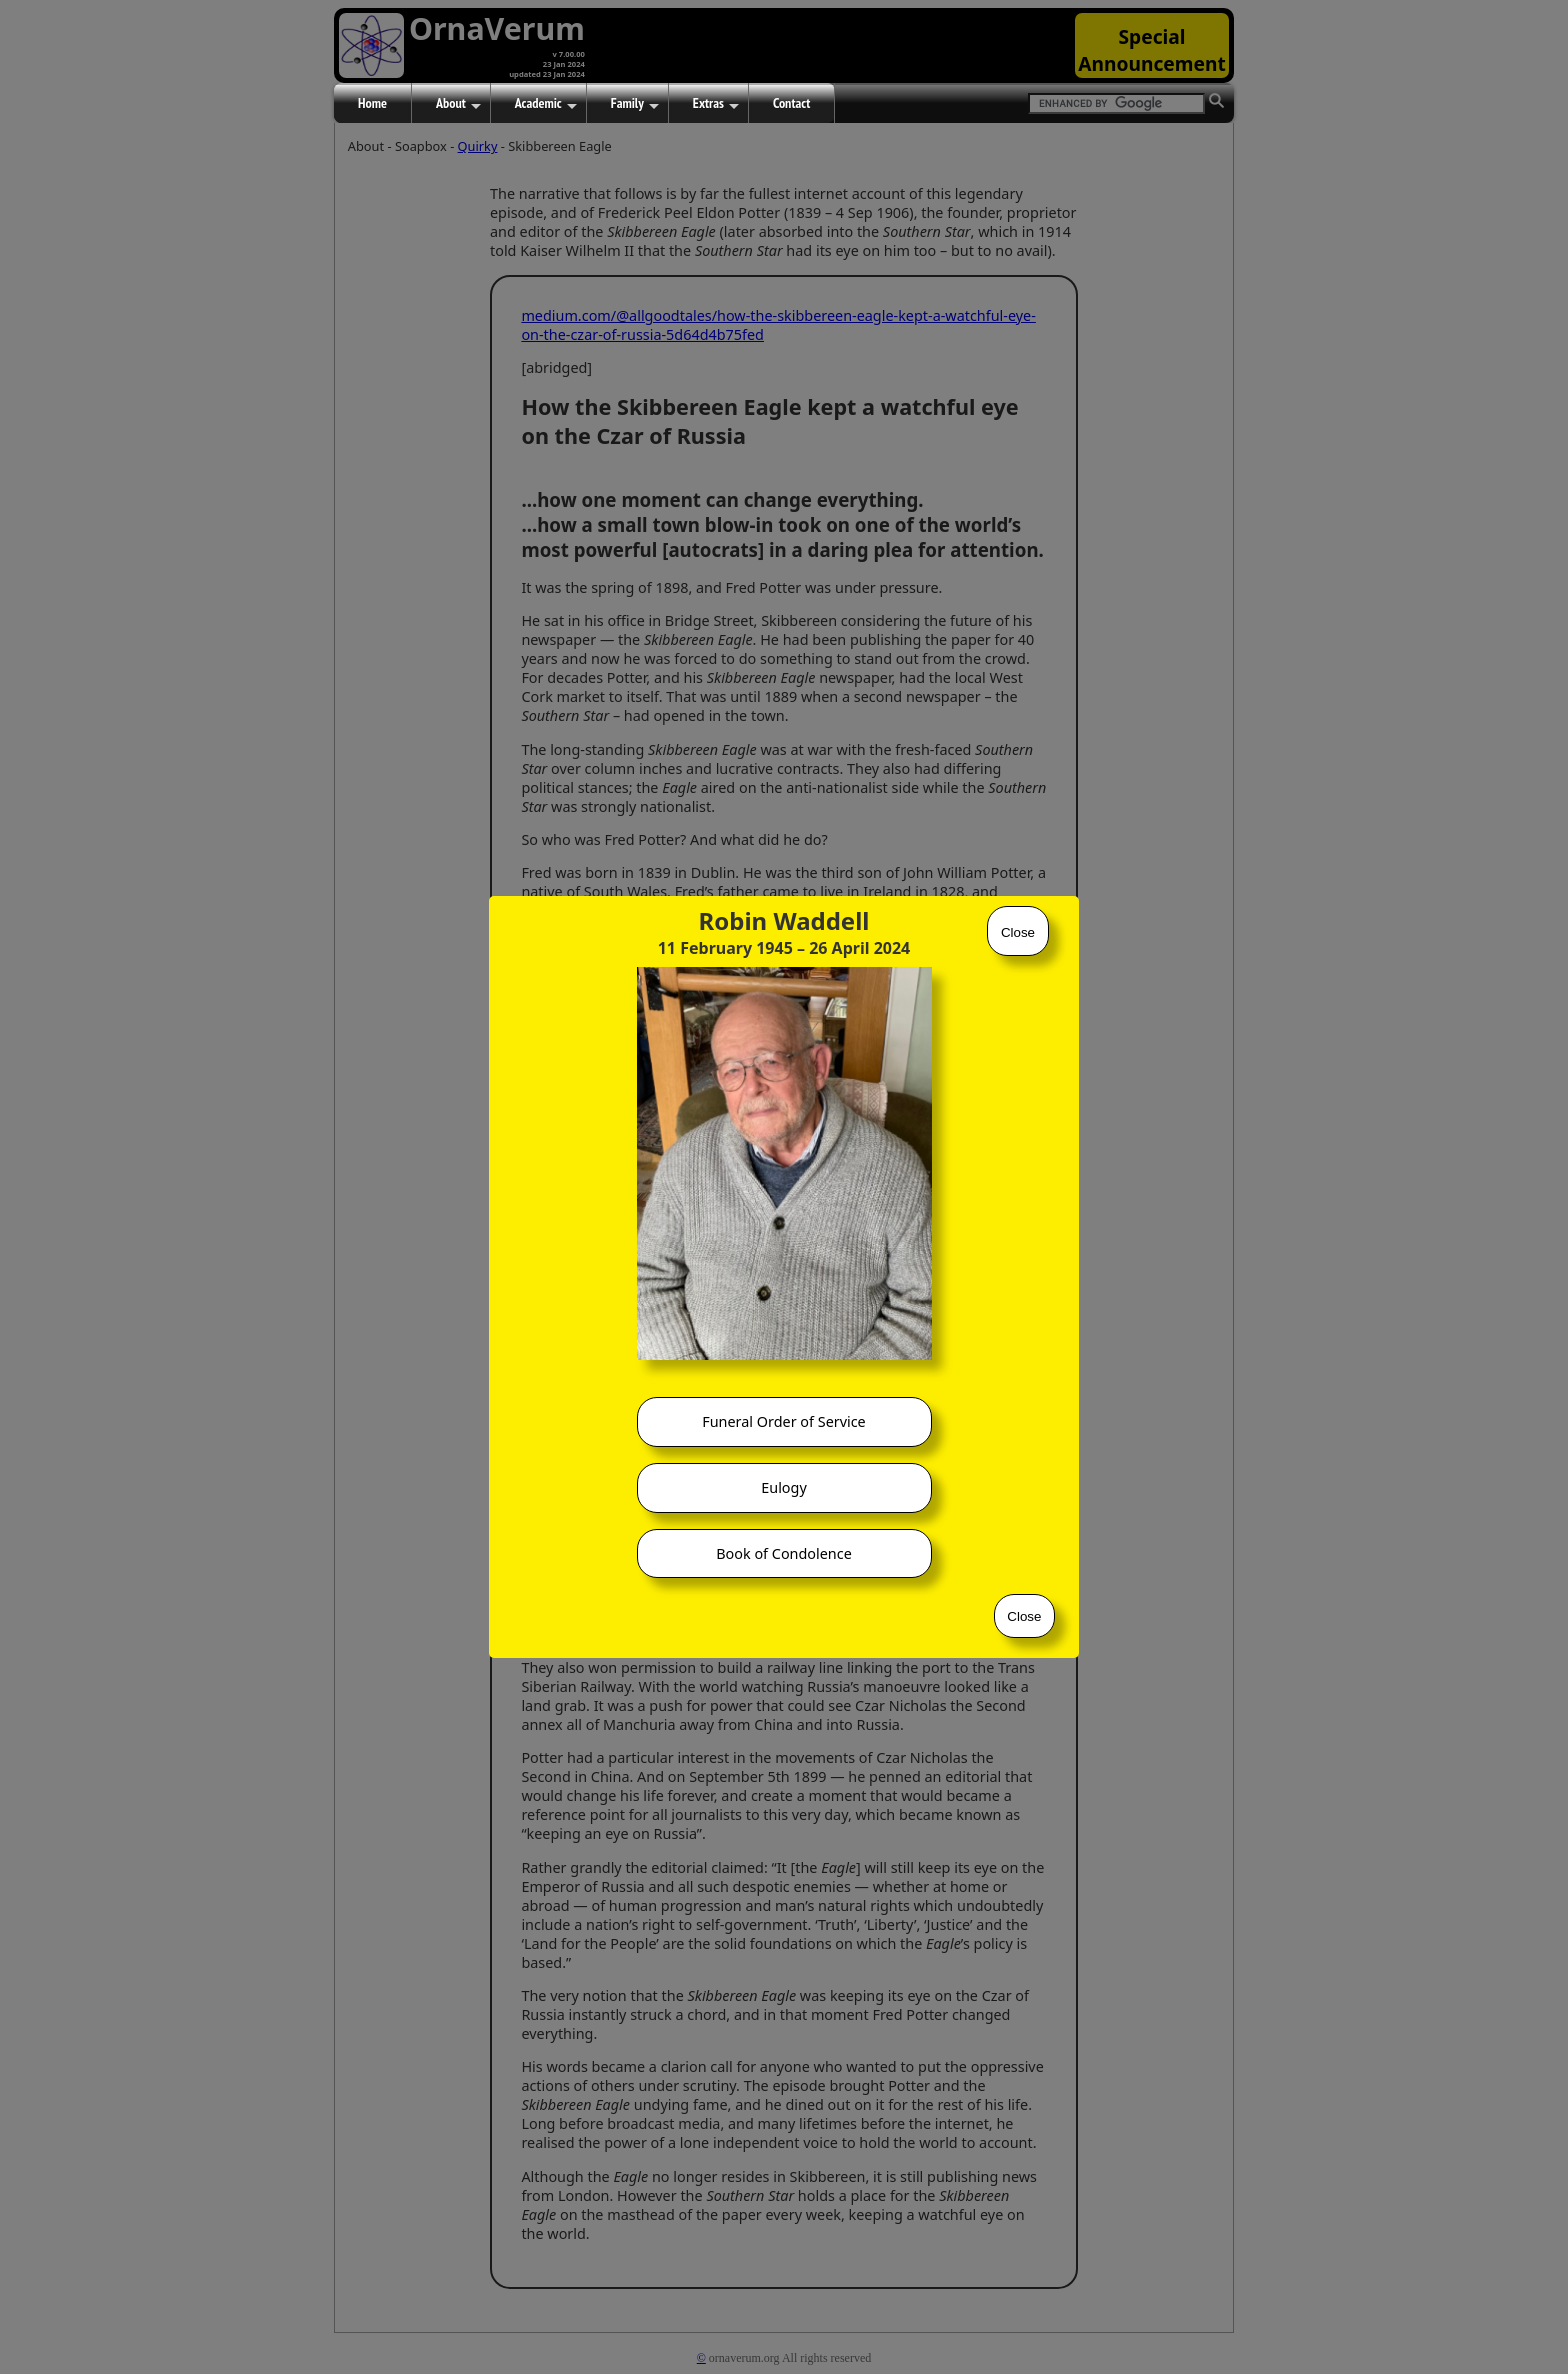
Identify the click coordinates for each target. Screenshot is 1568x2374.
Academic (546, 104)
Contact (791, 103)
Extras (716, 104)
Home (372, 103)
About (458, 104)
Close (1018, 932)
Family (635, 104)
